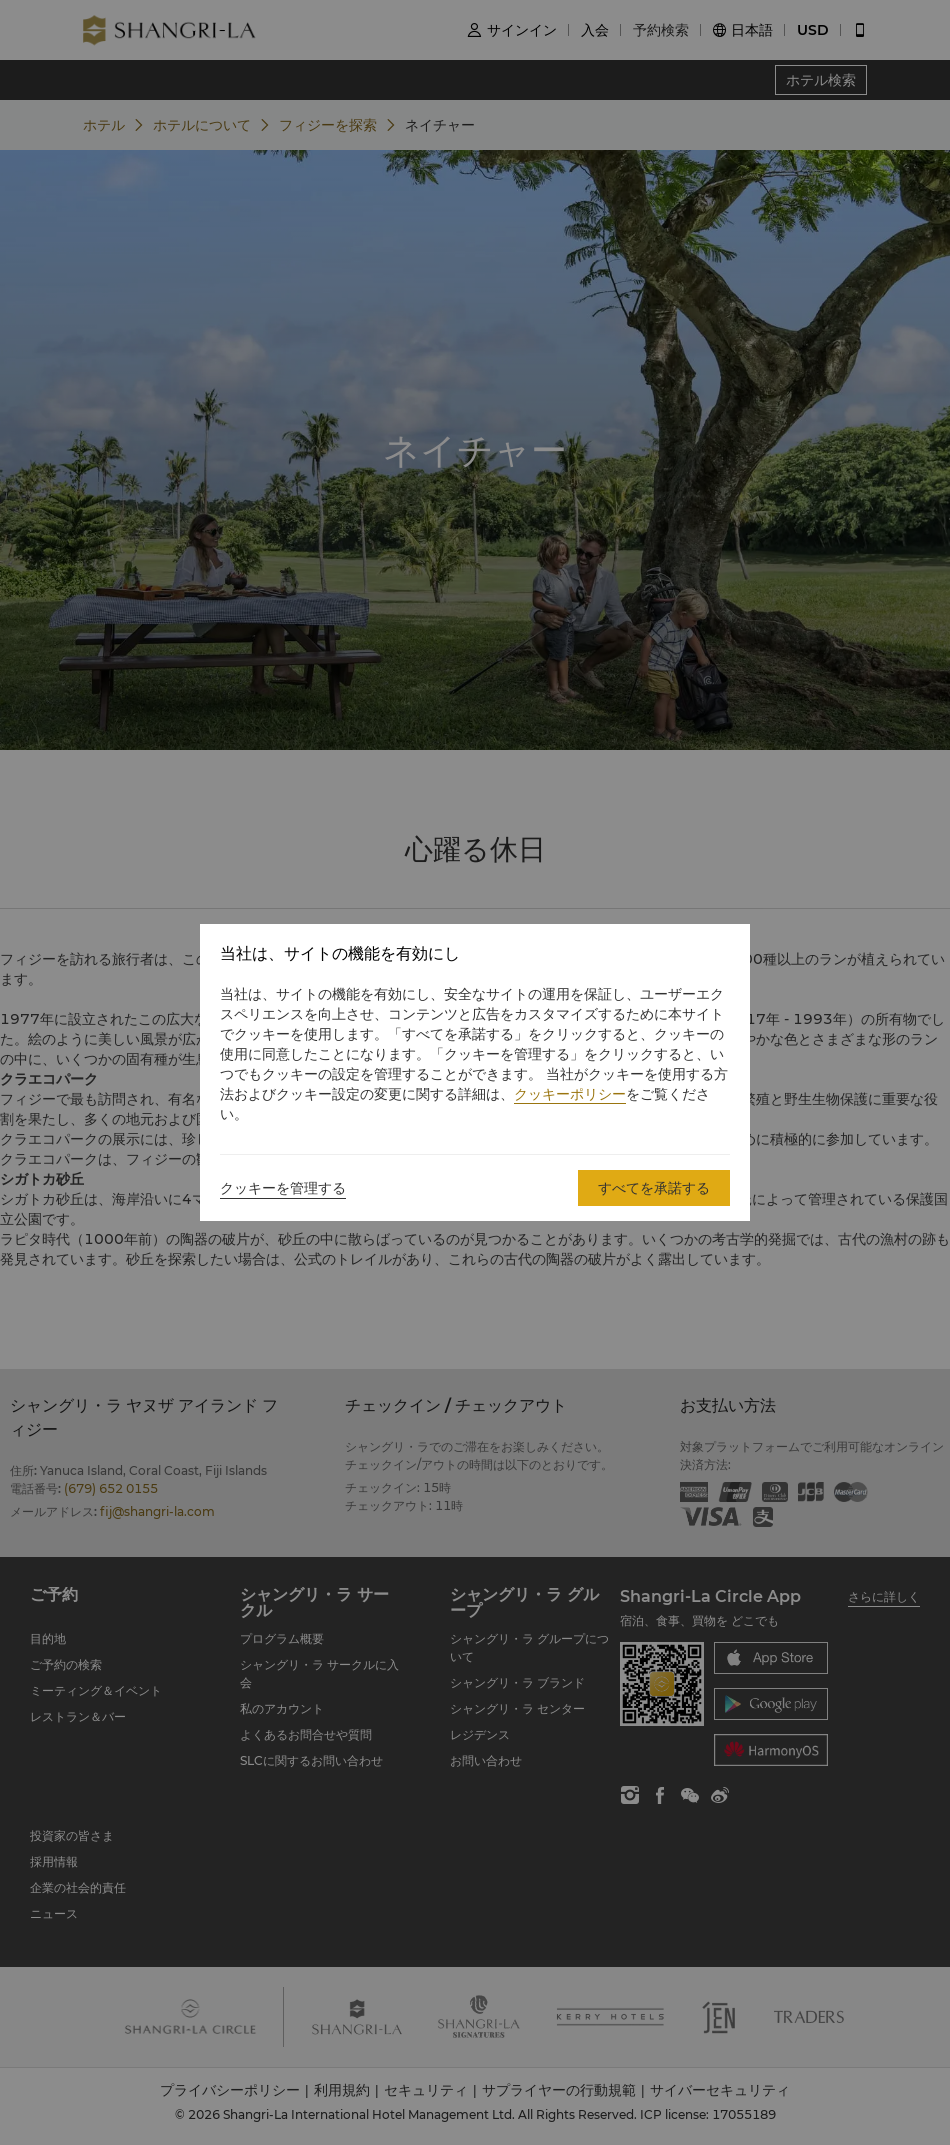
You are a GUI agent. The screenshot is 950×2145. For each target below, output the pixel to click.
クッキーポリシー (570, 1094)
